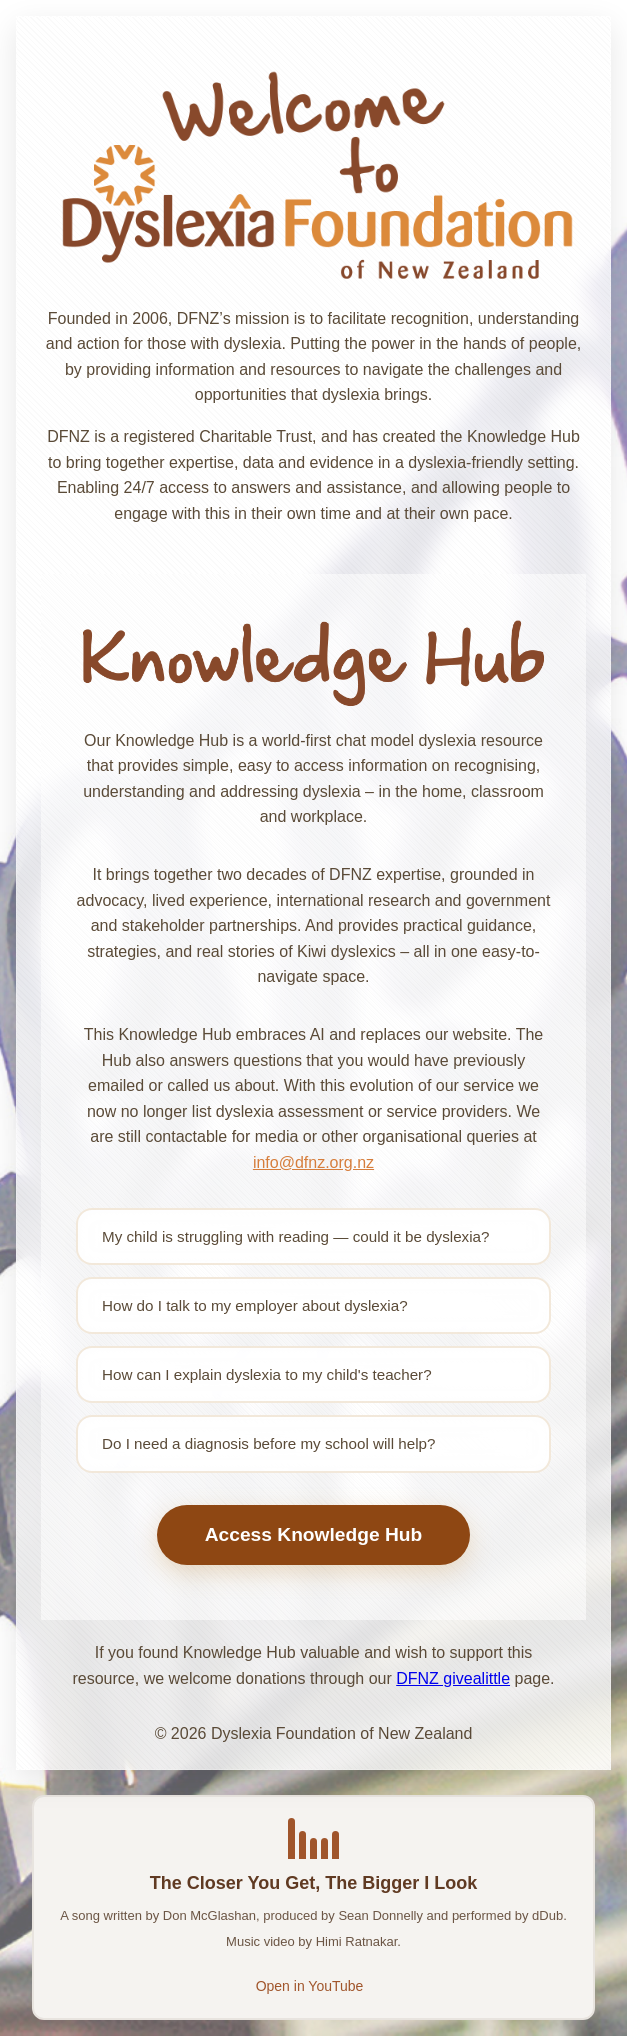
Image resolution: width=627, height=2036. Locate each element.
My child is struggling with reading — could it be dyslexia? (295, 1236)
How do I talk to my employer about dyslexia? (255, 1305)
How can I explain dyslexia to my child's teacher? (267, 1374)
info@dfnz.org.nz (313, 1162)
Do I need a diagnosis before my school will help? (268, 1443)
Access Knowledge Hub (314, 1534)
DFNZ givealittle (453, 1678)
